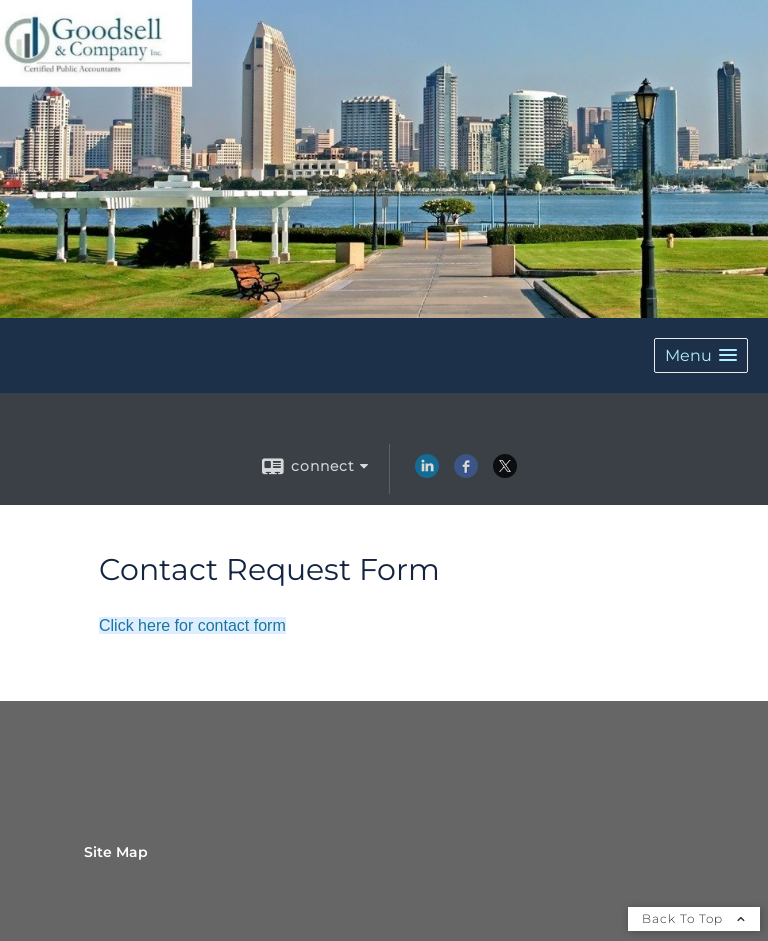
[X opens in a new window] (505, 473)
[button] (701, 355)
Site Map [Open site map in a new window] (116, 852)
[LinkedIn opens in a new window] (427, 473)
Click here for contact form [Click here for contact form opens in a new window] (192, 625)
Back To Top (694, 918)
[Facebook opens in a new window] (466, 473)
